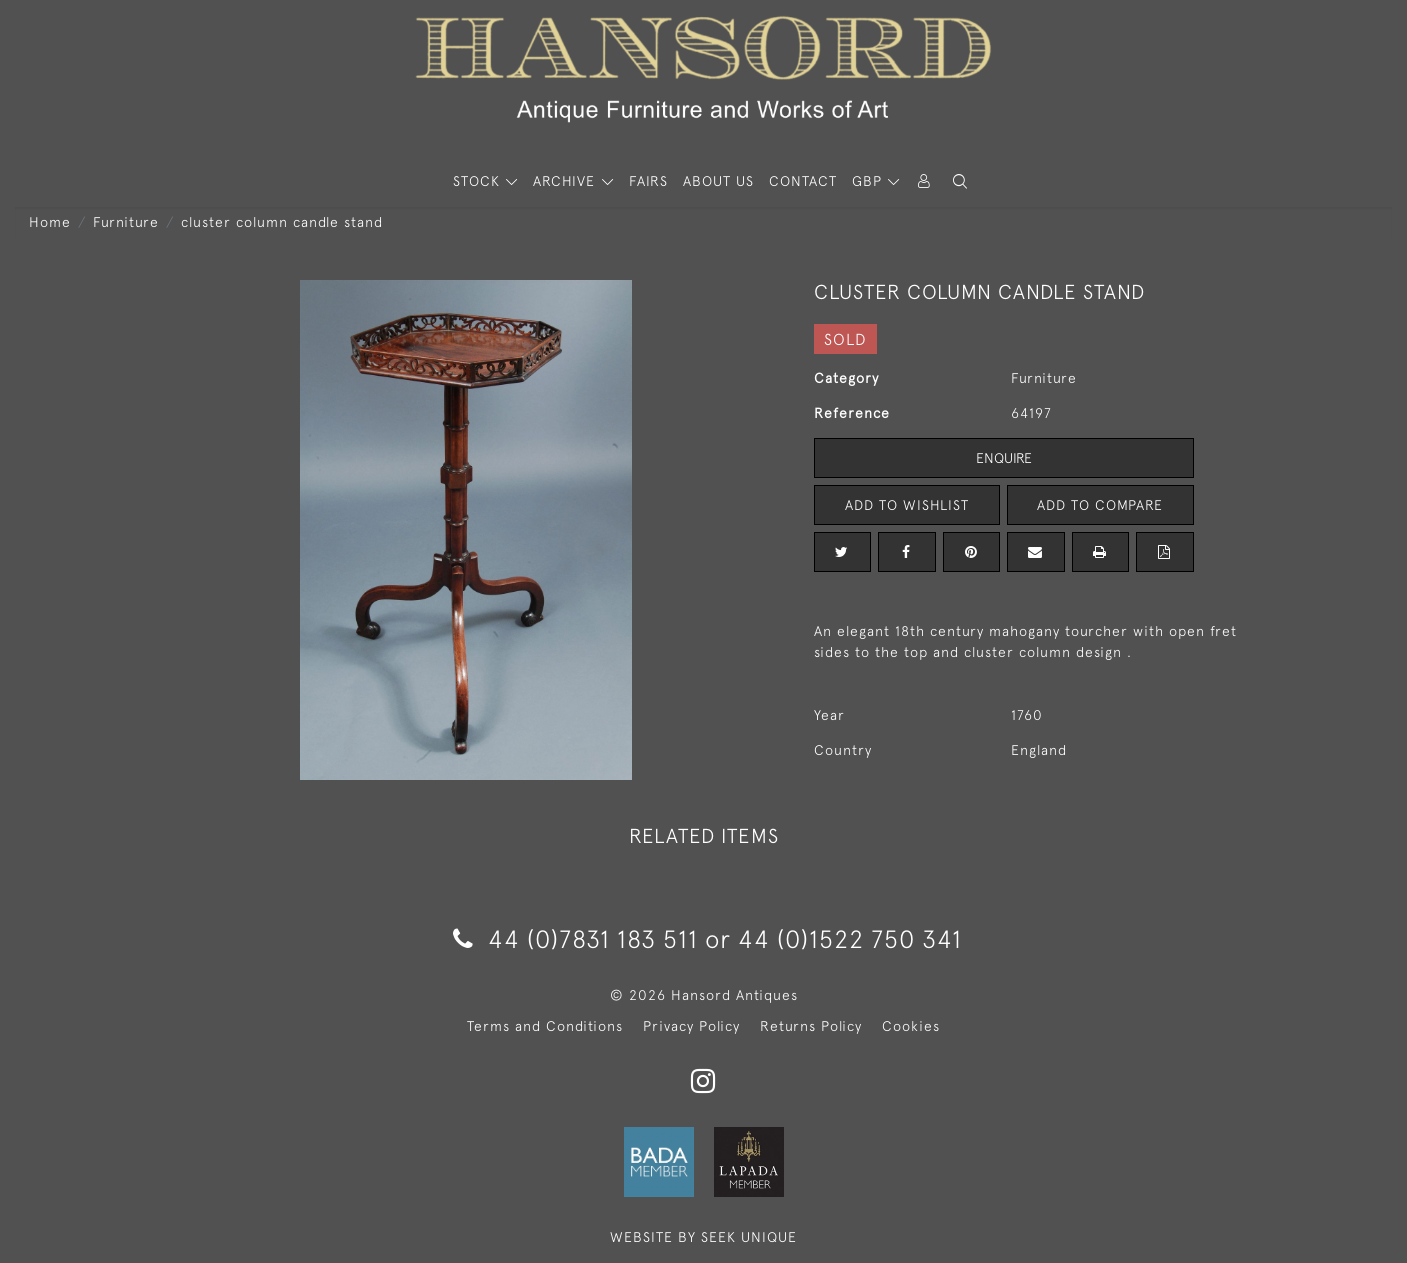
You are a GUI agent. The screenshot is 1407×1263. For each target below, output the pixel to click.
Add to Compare (1100, 505)
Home (50, 222)
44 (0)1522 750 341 (850, 938)
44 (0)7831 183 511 (575, 938)
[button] (960, 181)
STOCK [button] (479, 181)
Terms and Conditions (545, 1026)
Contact (803, 181)
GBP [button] (869, 181)
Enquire (1004, 458)
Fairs (648, 181)
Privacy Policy (691, 1026)
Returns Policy (811, 1026)
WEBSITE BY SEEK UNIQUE (703, 1237)
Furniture (126, 222)
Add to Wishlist (907, 505)
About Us (718, 181)
